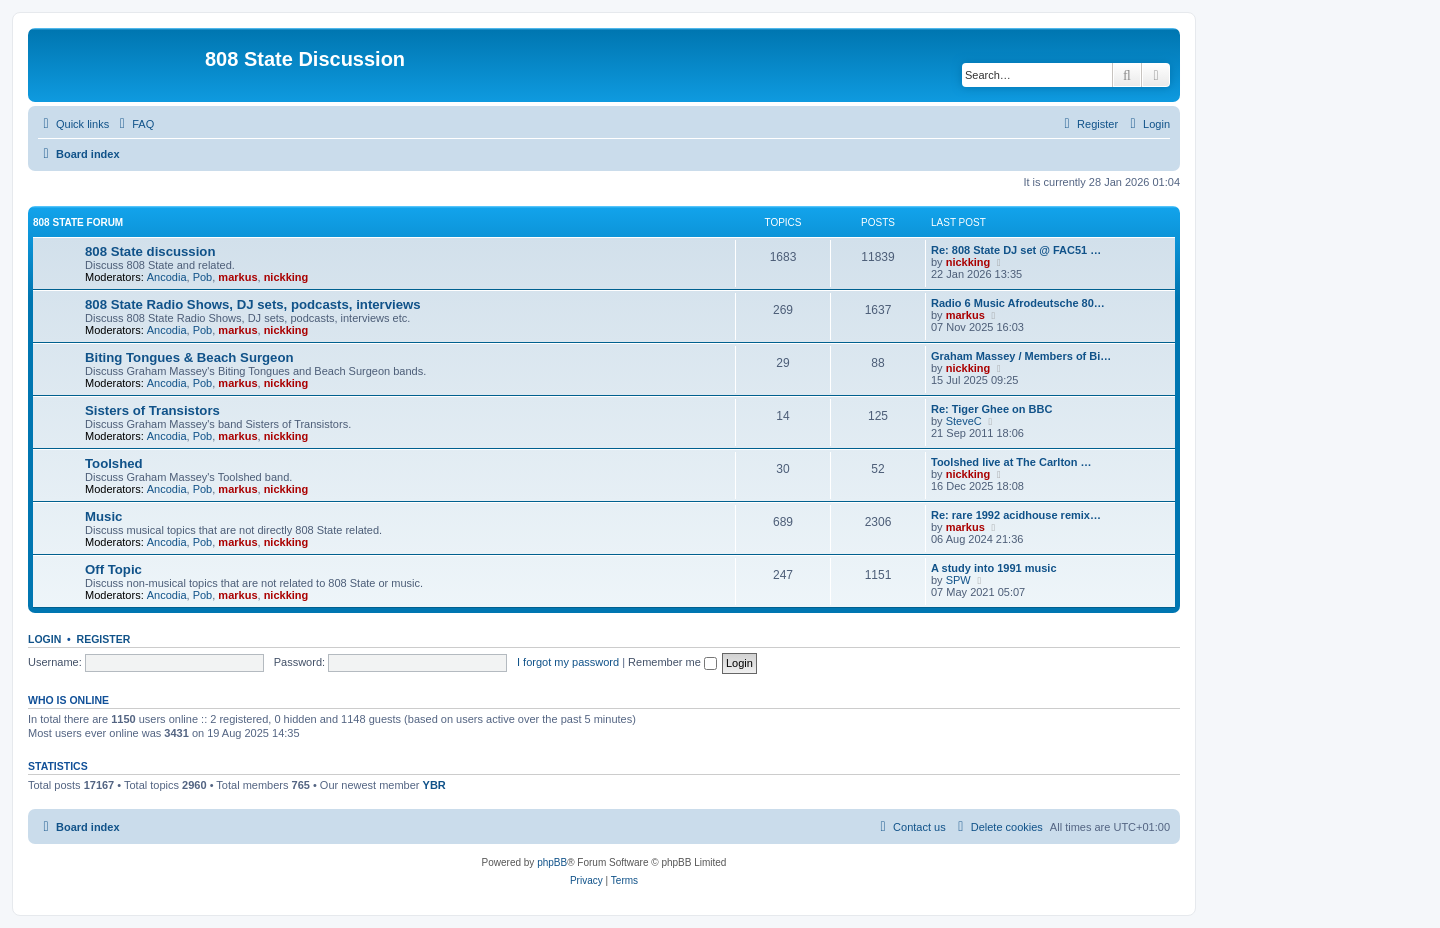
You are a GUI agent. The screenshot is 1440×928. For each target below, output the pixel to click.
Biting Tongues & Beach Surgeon (189, 357)
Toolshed (114, 463)
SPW (958, 580)
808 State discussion (150, 251)
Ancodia (167, 277)
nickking (286, 277)
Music (103, 516)
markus (237, 277)
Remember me (672, 662)
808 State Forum (78, 222)
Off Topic (113, 569)
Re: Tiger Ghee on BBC (991, 409)
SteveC (964, 421)
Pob (203, 277)
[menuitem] (134, 124)
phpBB (552, 862)
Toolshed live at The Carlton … (1011, 462)
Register (104, 639)
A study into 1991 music (994, 568)
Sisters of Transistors (152, 410)
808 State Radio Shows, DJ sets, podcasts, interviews (253, 304)
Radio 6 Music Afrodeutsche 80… (1018, 303)
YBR (434, 785)
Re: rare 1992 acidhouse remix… (1016, 515)
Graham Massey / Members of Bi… (1021, 356)
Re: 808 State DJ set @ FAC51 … (1016, 250)
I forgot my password (568, 662)
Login (44, 639)
